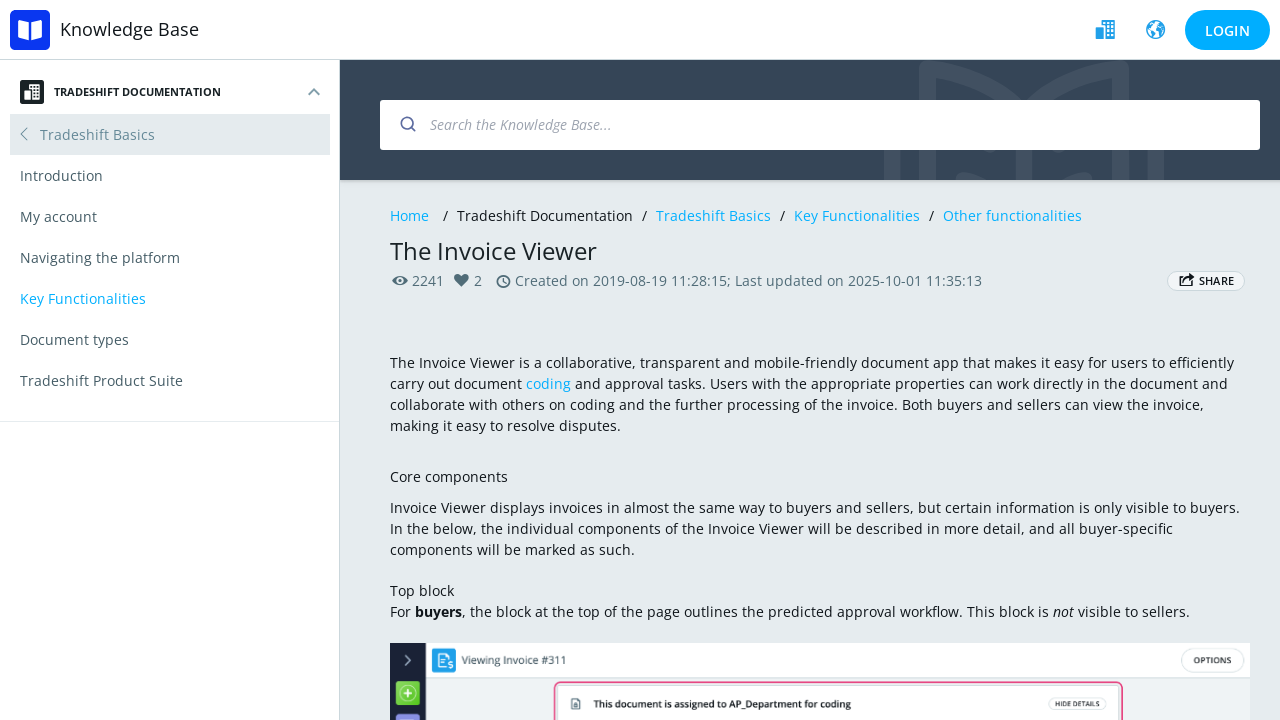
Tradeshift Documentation (120, 92)
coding (548, 383)
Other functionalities (1012, 215)
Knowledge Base (129, 29)
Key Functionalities (857, 215)
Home (409, 215)
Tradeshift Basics (713, 215)
